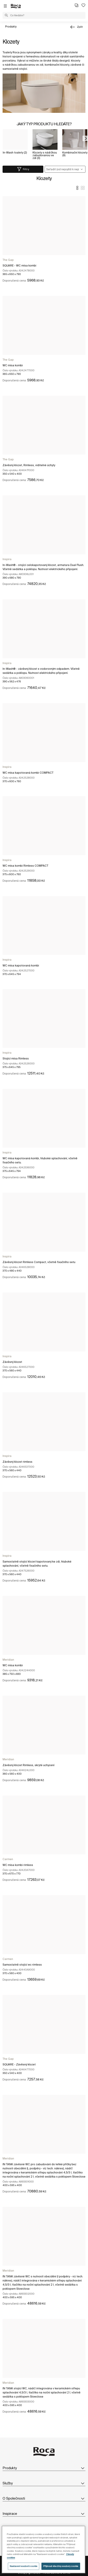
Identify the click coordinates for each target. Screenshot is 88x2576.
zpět (80, 26)
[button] (6, 15)
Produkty (10, 26)
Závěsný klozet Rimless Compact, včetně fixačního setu (39, 1262)
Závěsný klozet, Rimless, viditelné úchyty (29, 465)
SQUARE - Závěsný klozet (19, 2064)
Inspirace (44, 2513)
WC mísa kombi (13, 365)
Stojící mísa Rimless (16, 1058)
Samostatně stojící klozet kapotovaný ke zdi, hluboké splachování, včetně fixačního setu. (37, 1563)
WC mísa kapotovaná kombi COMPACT (28, 772)
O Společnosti (44, 2498)
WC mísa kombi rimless (18, 1864)
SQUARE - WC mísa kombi (19, 265)
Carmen (8, 1859)
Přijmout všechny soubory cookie (60, 2569)
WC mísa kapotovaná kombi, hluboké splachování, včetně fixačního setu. (40, 1160)
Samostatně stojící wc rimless (22, 1964)
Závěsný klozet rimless (17, 1461)
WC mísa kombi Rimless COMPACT (25, 865)
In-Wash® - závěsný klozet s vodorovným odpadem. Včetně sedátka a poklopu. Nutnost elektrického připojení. (41, 670)
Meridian (8, 1659)
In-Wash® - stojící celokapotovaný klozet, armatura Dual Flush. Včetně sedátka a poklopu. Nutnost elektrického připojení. (43, 567)
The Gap (8, 259)
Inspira (7, 559)
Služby (44, 2483)
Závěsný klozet (12, 1361)
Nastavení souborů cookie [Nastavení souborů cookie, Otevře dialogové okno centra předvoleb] (23, 2569)
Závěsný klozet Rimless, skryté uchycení (28, 1765)
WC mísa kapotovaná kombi (21, 965)
